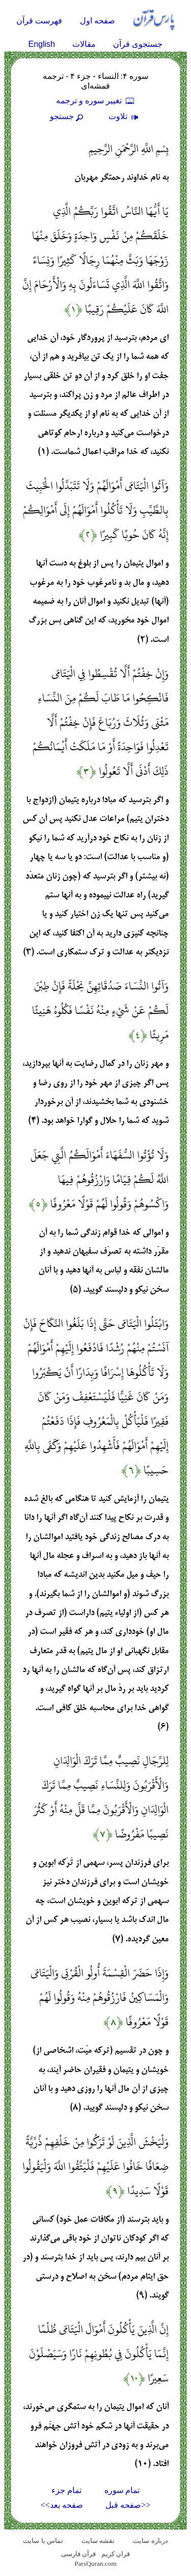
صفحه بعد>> (62, 2505)
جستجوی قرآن (137, 44)
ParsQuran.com (95, 2563)
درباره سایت (150, 2540)
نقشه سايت (98, 2540)
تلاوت (124, 116)
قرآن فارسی (78, 2554)
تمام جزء (66, 2490)
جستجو (68, 116)
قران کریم (115, 2554)
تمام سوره (122, 2490)
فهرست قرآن (39, 20)
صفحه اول (97, 20)
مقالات (84, 44)
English (42, 44)
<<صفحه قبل (127, 2505)
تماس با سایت (43, 2540)
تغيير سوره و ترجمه (95, 100)
